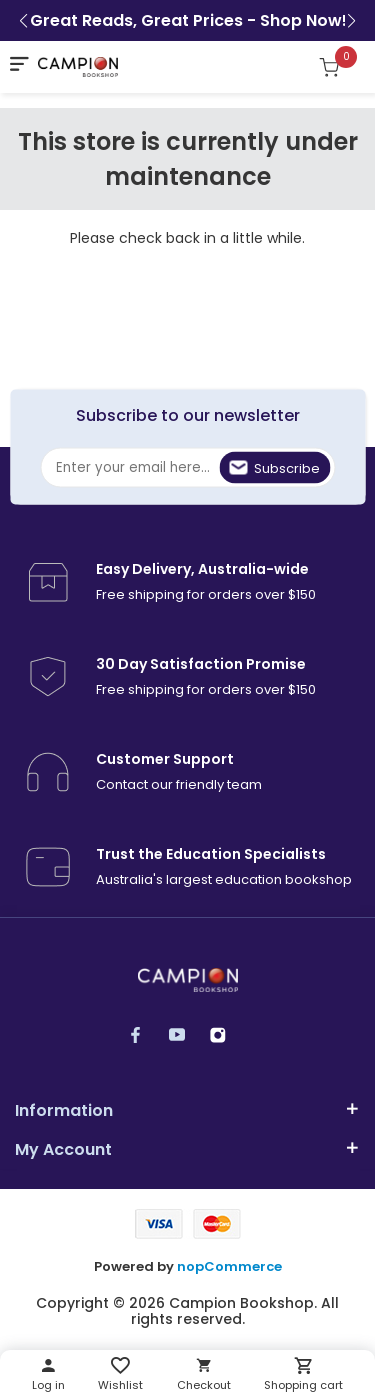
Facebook (145, 1034)
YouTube (186, 1034)
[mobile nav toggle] (19, 64)
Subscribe (287, 468)
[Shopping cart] (340, 67)
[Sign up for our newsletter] (187, 468)
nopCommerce (229, 1267)
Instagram (227, 1034)
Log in (48, 1385)
